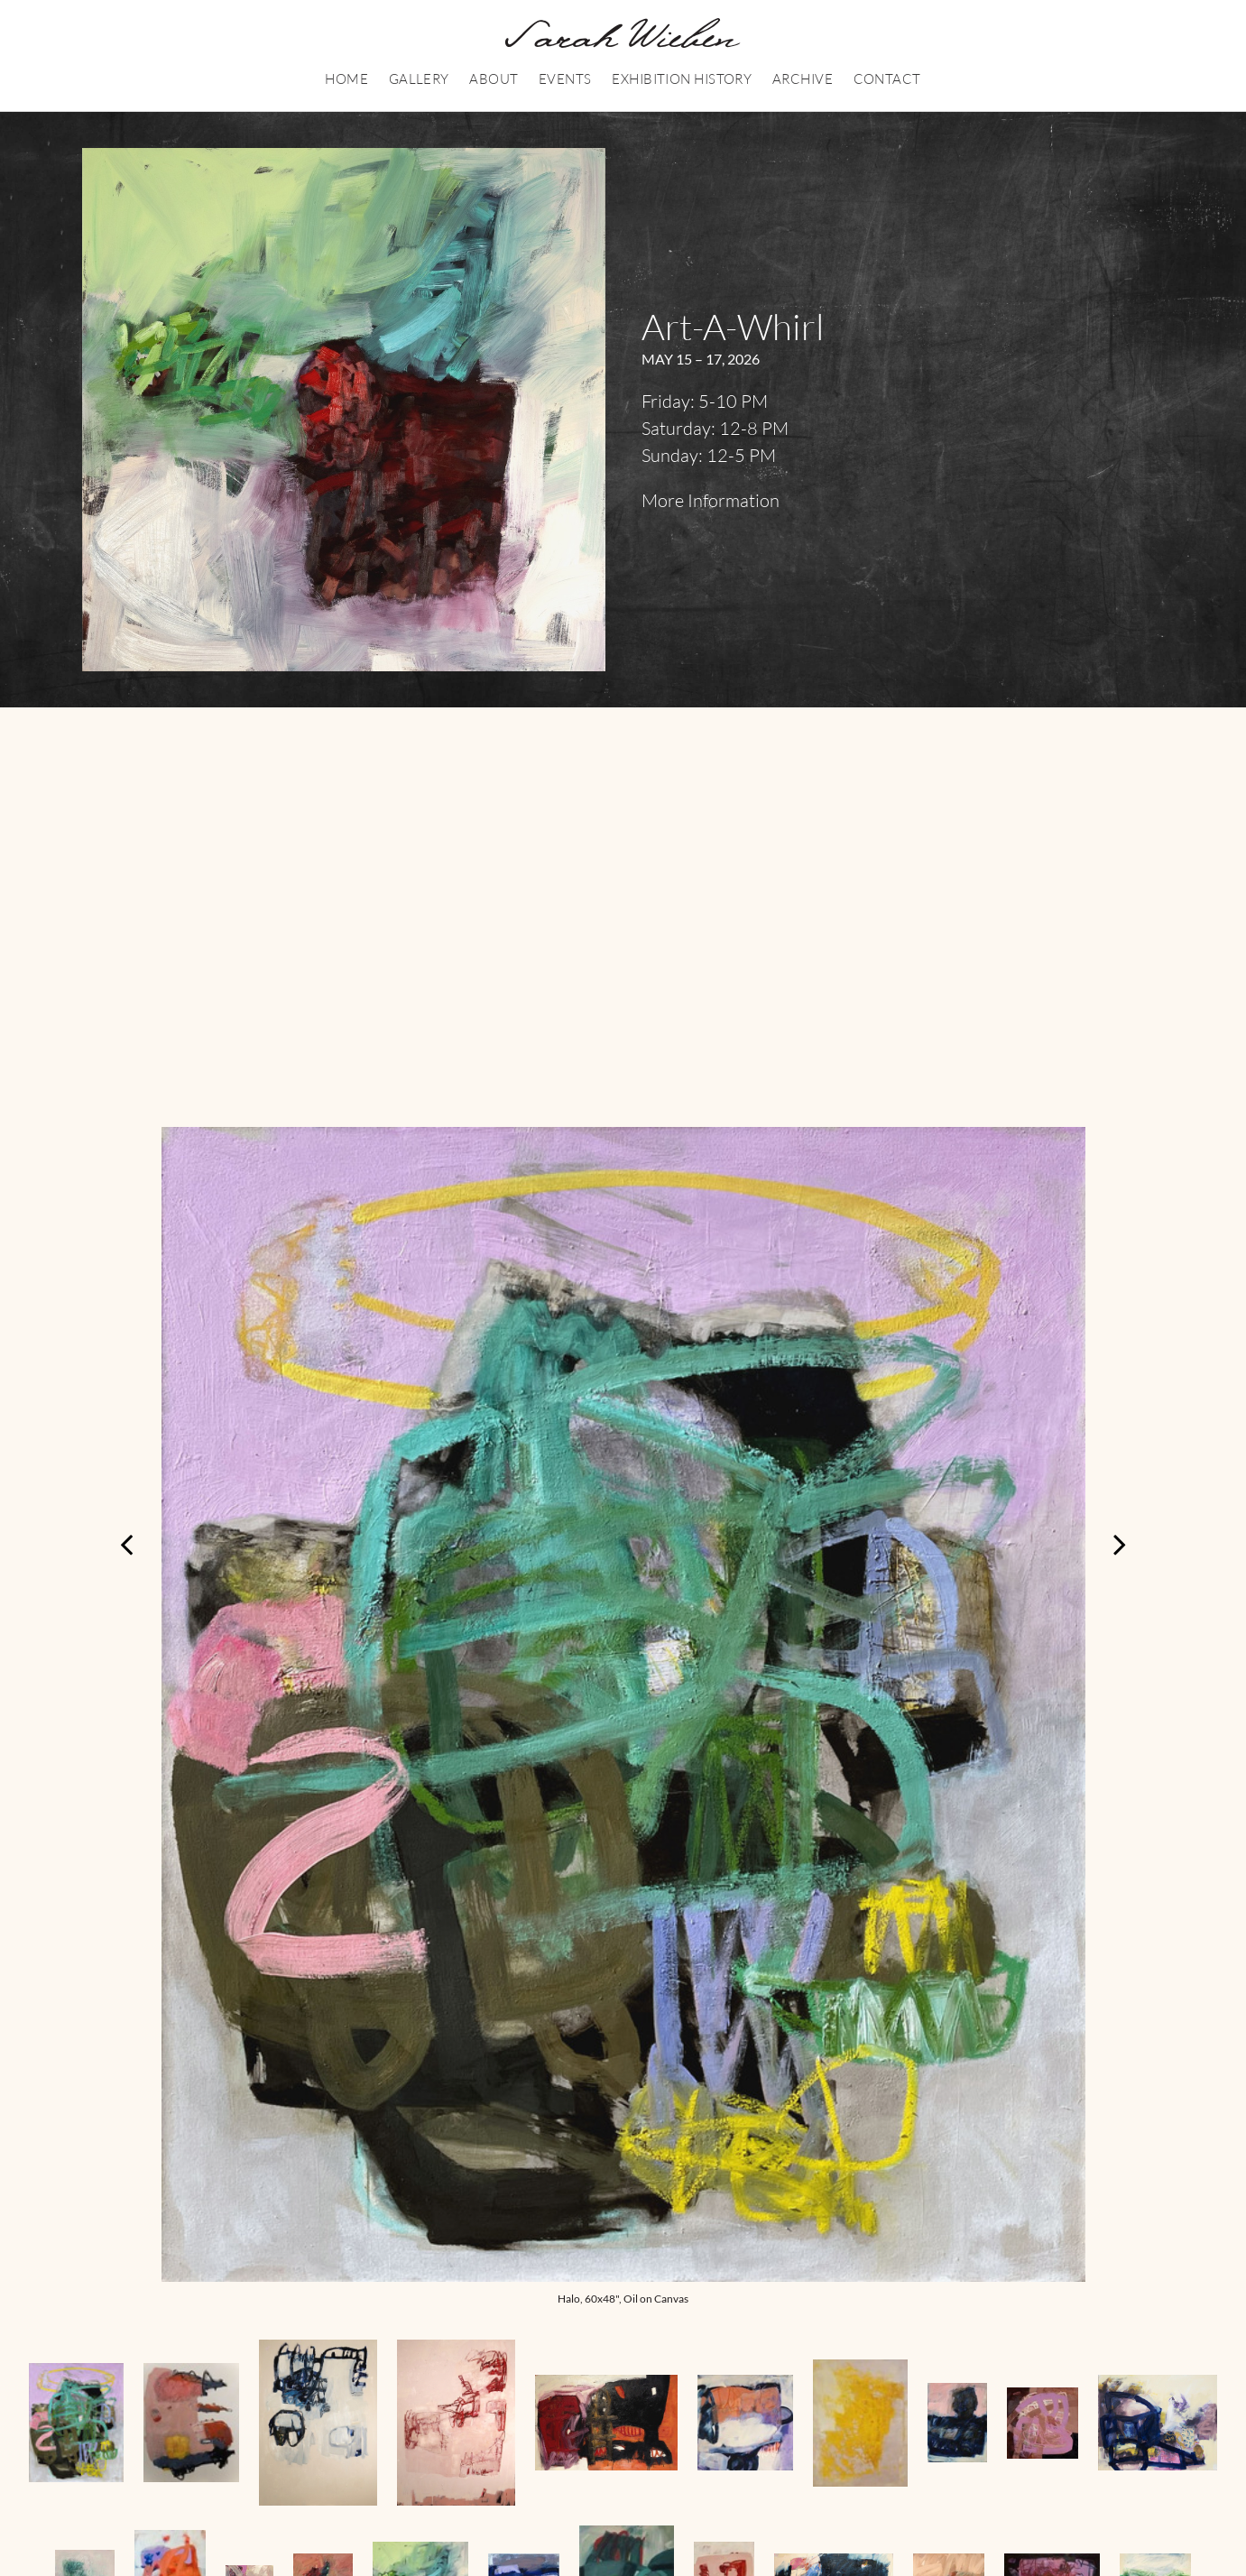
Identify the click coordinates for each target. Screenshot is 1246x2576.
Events (565, 79)
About (493, 79)
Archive (802, 79)
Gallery (419, 79)
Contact (887, 79)
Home (346, 79)
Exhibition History (682, 79)
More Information (710, 500)
